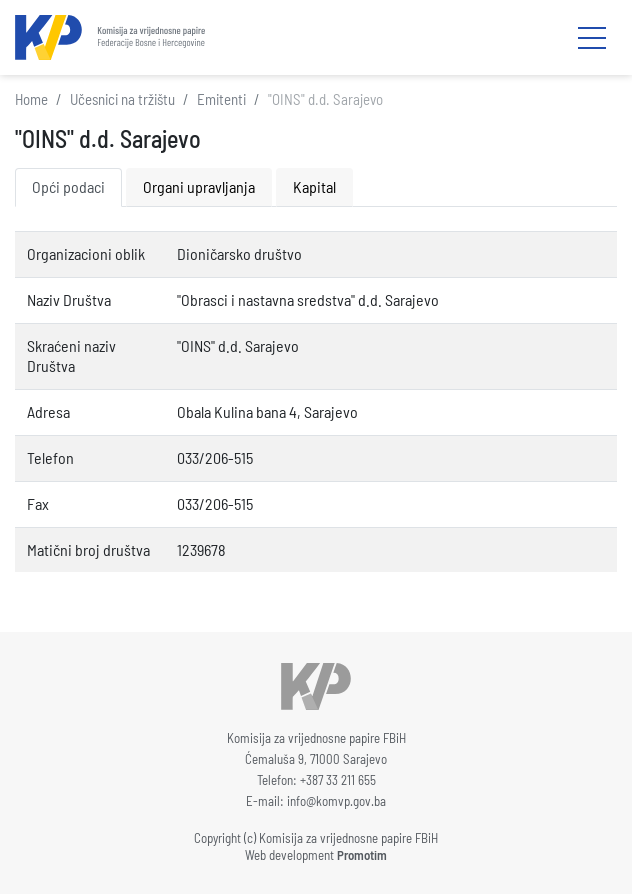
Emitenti (221, 99)
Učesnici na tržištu (122, 99)
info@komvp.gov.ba (336, 801)
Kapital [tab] (314, 186)
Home (31, 99)
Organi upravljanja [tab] (199, 186)
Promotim (362, 855)
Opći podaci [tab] (68, 186)
